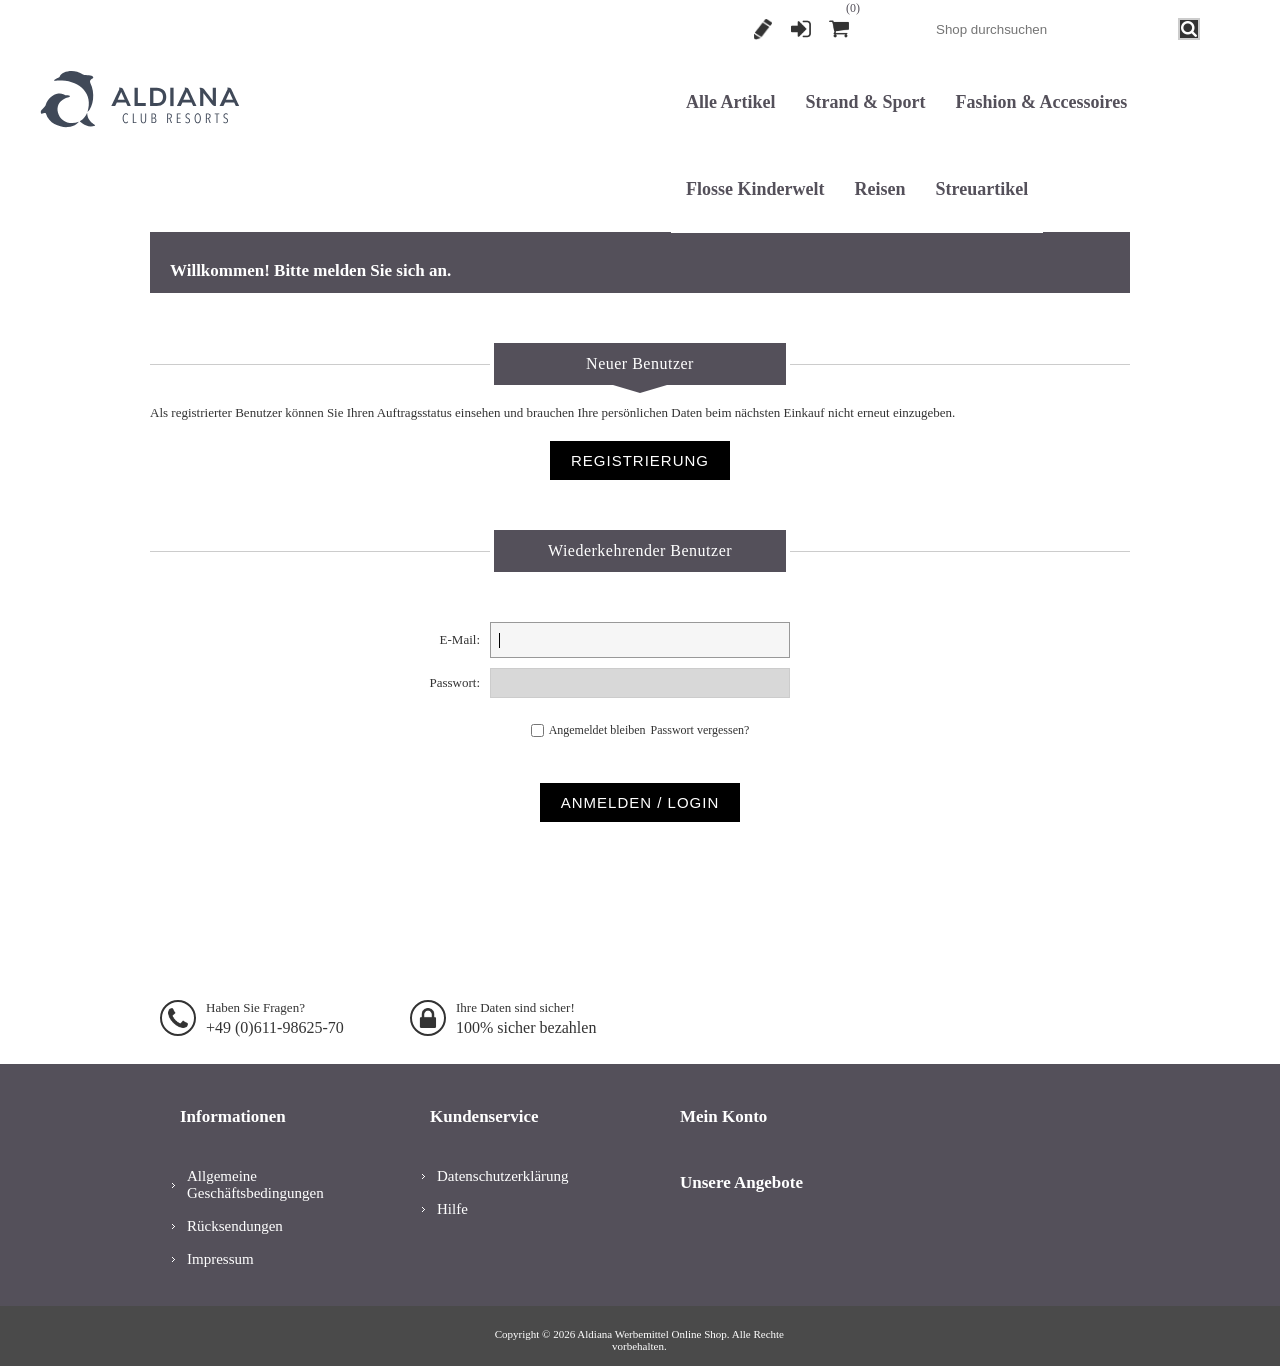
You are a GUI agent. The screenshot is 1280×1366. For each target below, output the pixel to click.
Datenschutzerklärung (503, 1163)
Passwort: (454, 682)
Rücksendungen (235, 1213)
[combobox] (1053, 29)
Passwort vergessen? (705, 725)
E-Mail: (460, 639)
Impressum (220, 1246)
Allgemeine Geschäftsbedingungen (255, 1171)
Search (1190, 29)
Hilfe (452, 1196)
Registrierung (763, 29)
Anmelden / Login (640, 792)
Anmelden (801, 29)
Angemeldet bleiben (597, 725)
